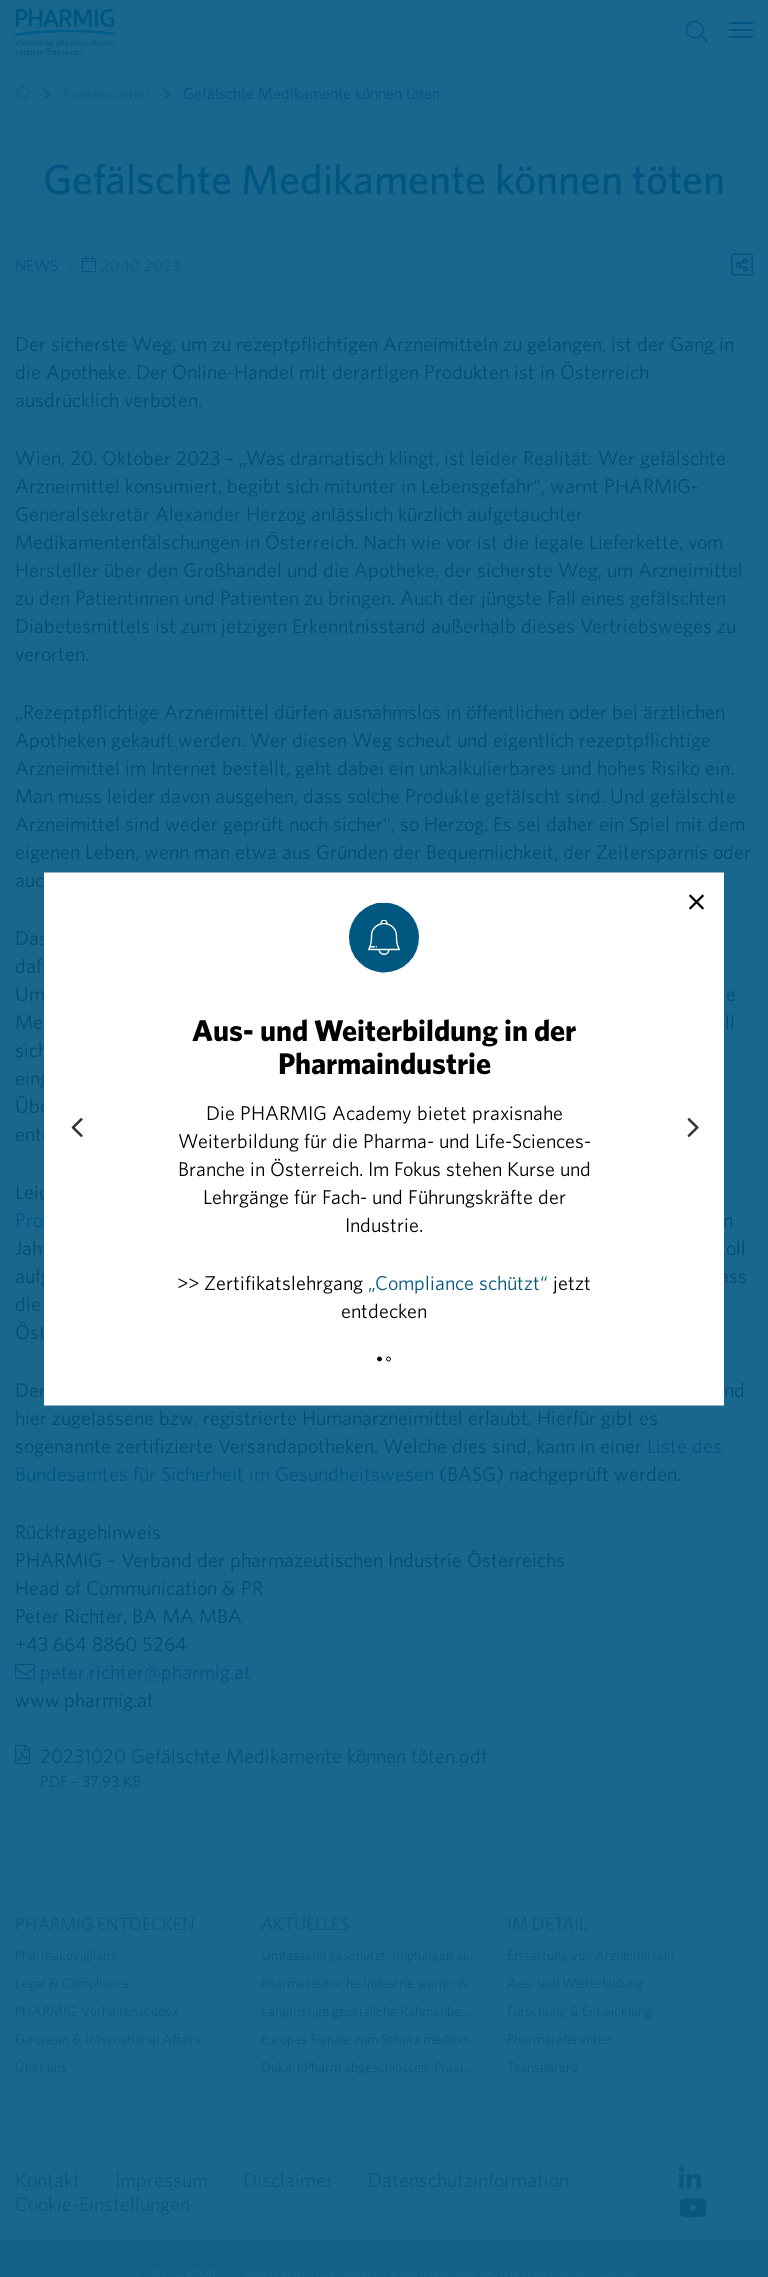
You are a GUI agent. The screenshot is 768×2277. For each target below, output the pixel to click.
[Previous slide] (76, 1128)
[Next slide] (692, 1128)
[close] (696, 902)
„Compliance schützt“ (458, 1281)
